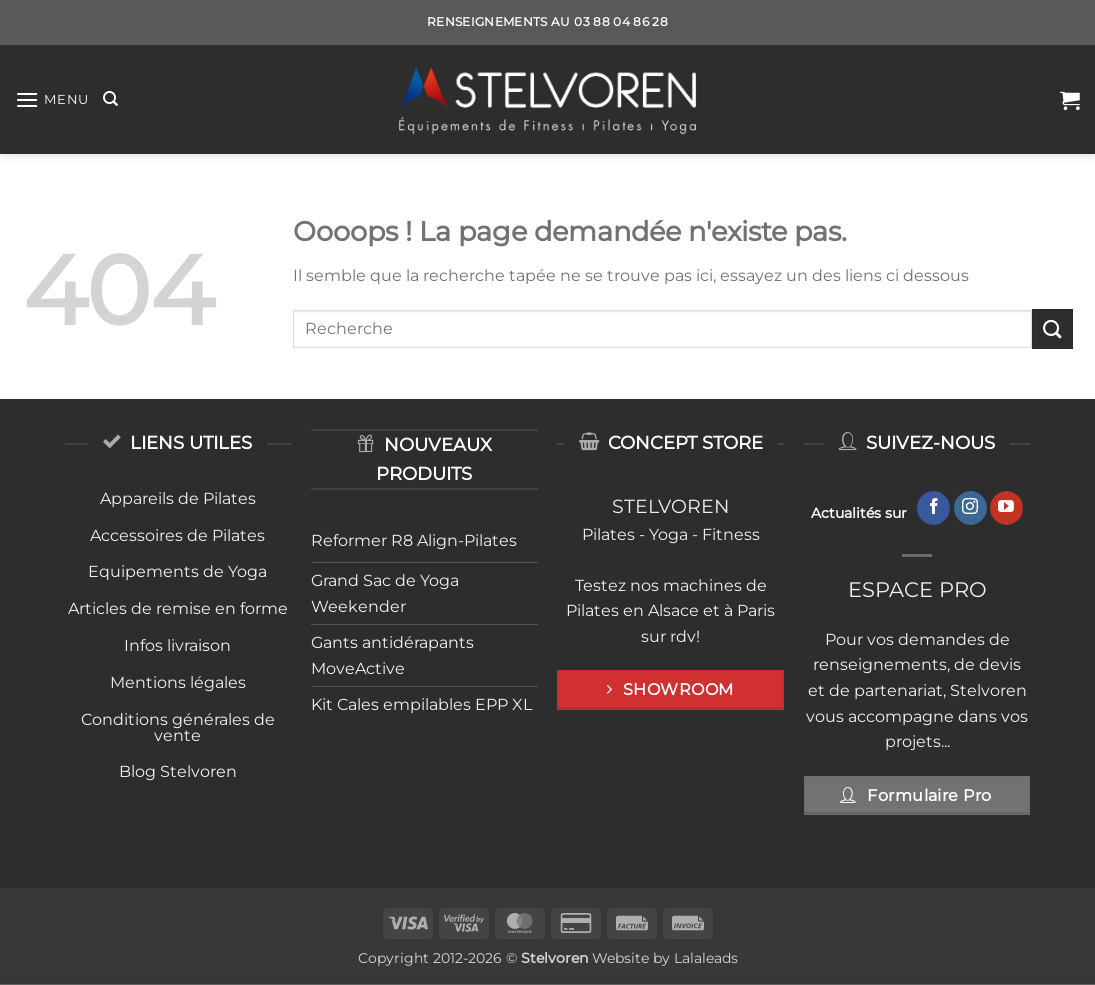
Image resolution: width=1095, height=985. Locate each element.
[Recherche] (110, 99)
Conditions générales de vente (178, 727)
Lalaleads (706, 958)
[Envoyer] (1052, 328)
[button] (52, 99)
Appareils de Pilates (178, 498)
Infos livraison (177, 645)
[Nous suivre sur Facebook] (933, 508)
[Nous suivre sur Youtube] (1006, 508)
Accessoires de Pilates (177, 535)
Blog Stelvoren (178, 771)
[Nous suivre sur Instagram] (970, 508)
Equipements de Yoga (177, 571)
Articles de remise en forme (178, 608)
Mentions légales (178, 682)
